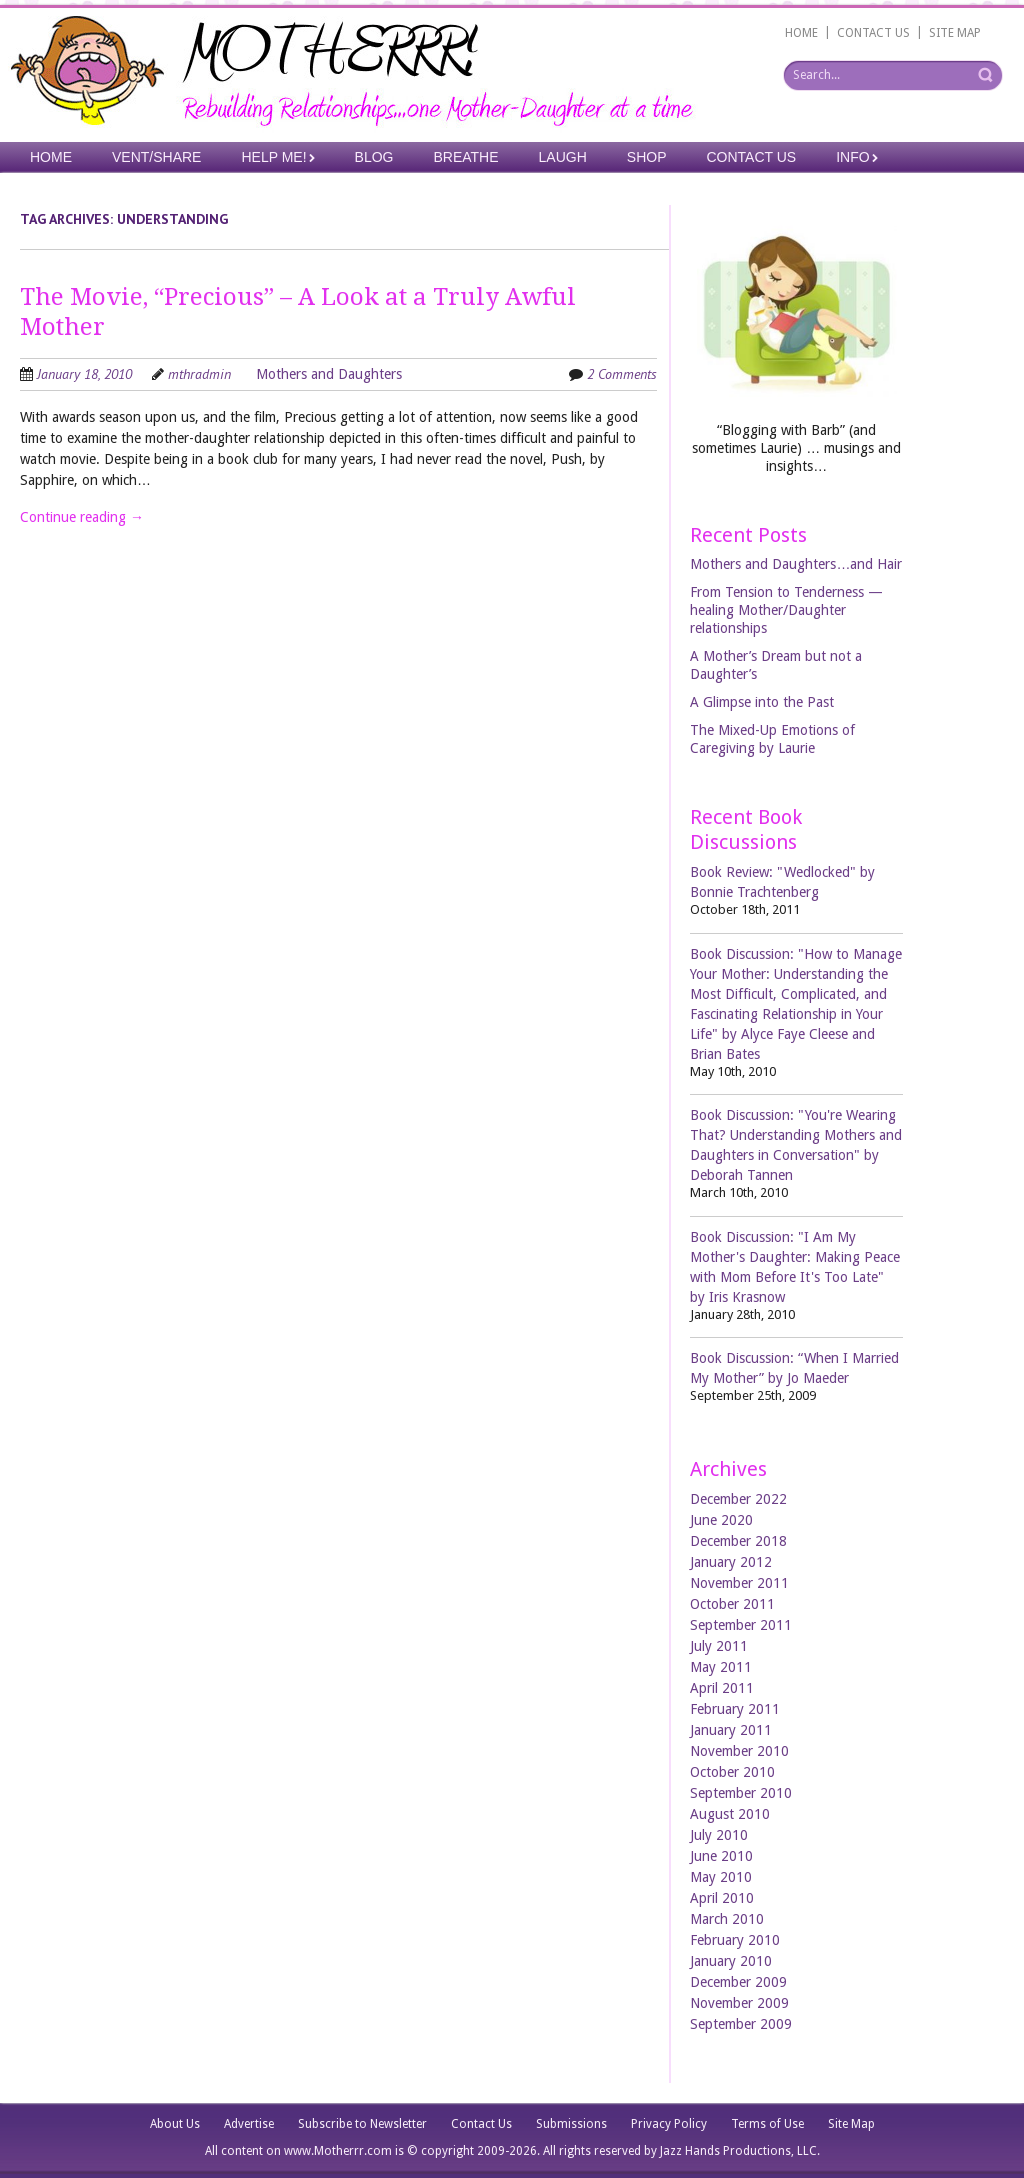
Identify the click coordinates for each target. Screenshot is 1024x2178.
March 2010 (727, 1919)
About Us (175, 2124)
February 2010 (735, 1940)
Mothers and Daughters (329, 374)
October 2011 (732, 1604)
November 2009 (739, 2003)
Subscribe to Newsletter (362, 2124)
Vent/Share (156, 157)
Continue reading (82, 517)
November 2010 (739, 1751)
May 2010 (721, 1877)
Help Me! (273, 157)
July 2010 (719, 1835)
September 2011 (741, 1625)
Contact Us (752, 157)
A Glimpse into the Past (762, 702)
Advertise (249, 2124)
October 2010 (732, 1772)
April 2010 (722, 1898)
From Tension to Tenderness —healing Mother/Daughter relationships (786, 610)
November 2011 (739, 1583)
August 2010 (730, 1814)
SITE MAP (955, 33)
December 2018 (738, 1541)
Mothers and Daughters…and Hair (796, 564)
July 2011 (719, 1646)
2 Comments (622, 374)
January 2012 (731, 1562)
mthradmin (199, 374)
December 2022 (738, 1499)
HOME (801, 33)
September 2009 (741, 2024)
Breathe (465, 157)
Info (852, 157)
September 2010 (741, 1793)
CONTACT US (873, 33)
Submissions (571, 2124)
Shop (647, 157)
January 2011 (731, 1730)
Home (51, 157)
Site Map (851, 2124)
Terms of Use (767, 2124)
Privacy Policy (669, 2124)
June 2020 (721, 1520)
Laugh (563, 157)
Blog (374, 157)
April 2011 (722, 1688)
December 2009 (738, 1982)
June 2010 (721, 1856)
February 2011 (735, 1709)
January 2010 (731, 1961)
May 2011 (721, 1667)
